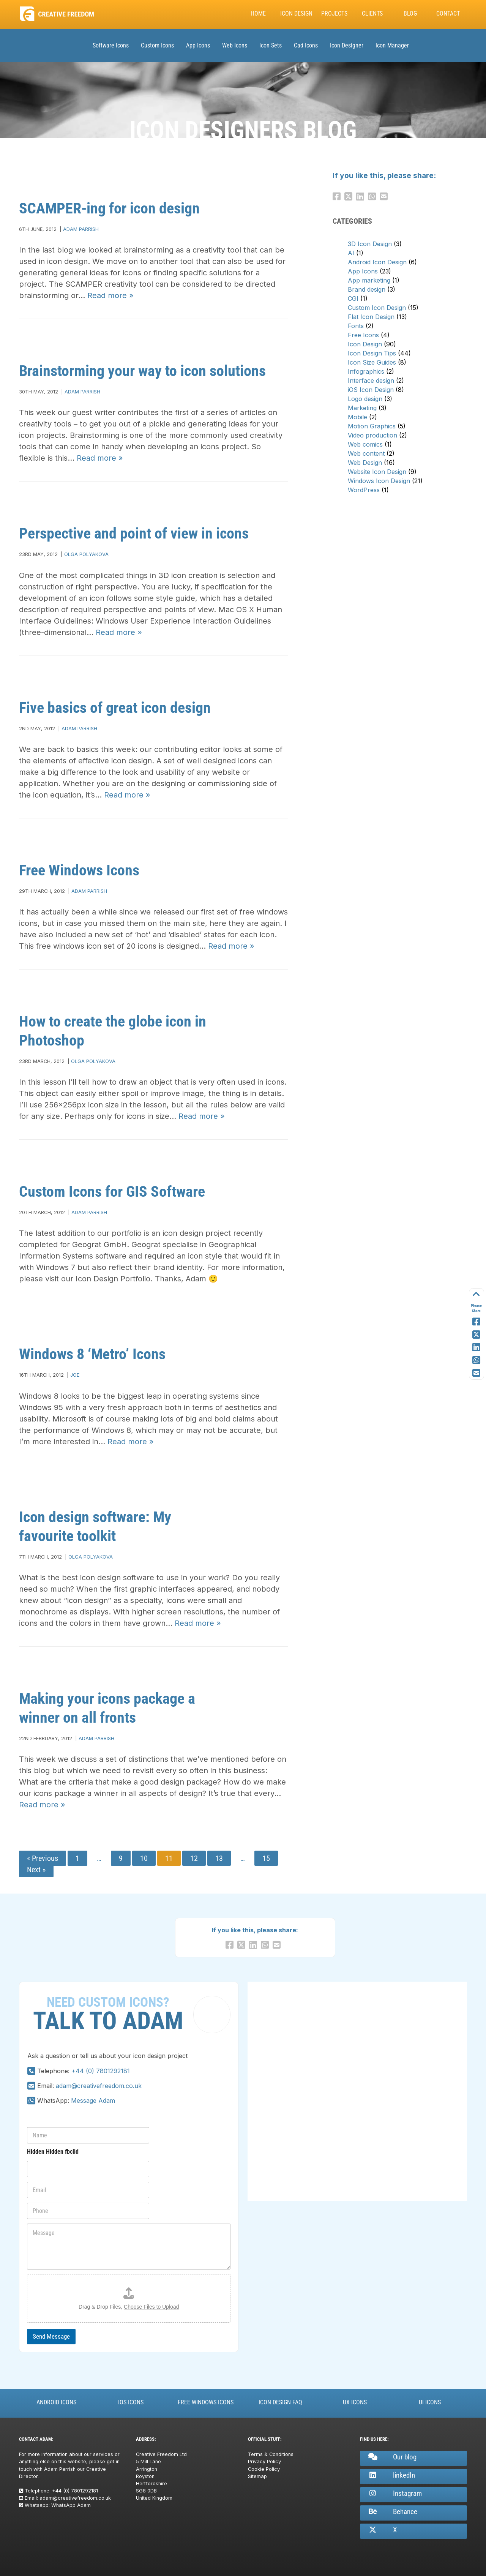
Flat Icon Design (371, 317)
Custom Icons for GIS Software (112, 1191)
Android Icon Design (377, 262)
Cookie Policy (264, 2469)
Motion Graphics (372, 426)
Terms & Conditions (270, 2454)
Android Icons (56, 2402)
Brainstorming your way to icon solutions (142, 371)
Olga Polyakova (86, 554)
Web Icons (234, 45)
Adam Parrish (81, 229)
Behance (392, 2511)
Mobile (357, 417)
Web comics (365, 444)
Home (258, 13)
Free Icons (363, 335)
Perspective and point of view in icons (134, 533)
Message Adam (93, 2100)
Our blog (392, 2457)
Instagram (394, 2493)
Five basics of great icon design (115, 708)
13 (219, 1858)
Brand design (366, 289)
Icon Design (296, 13)
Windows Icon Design (379, 481)
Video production (372, 435)
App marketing (369, 280)
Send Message (51, 2336)
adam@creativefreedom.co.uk (99, 2086)
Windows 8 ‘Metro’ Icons (92, 1354)
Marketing (362, 408)
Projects (334, 13)
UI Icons (430, 2402)
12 (194, 1858)
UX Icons (355, 2402)
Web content (366, 453)
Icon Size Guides (372, 362)
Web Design (365, 462)
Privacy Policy (264, 2461)
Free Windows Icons (79, 870)
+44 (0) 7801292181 (100, 2071)
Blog (410, 13)
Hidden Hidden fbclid (53, 2151)
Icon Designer (346, 45)
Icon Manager (392, 45)
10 (144, 1858)
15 (266, 1858)
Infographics (366, 371)
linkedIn (391, 2475)
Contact (448, 13)
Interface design (371, 380)
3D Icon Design (370, 244)
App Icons (198, 45)
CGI (353, 298)
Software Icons (111, 45)
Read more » (110, 295)
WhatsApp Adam (71, 2505)
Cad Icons (306, 45)
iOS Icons (131, 2402)
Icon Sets (270, 45)
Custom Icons (157, 45)
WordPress (364, 490)
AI (351, 253)
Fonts (356, 326)
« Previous (42, 1858)
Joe (74, 1375)
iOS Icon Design (371, 389)
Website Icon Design (377, 471)
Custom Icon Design (377, 307)
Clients (372, 13)
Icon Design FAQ (280, 2402)
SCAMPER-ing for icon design (109, 208)
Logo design (365, 399)
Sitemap (257, 2476)
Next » (36, 1869)
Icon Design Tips (372, 353)
